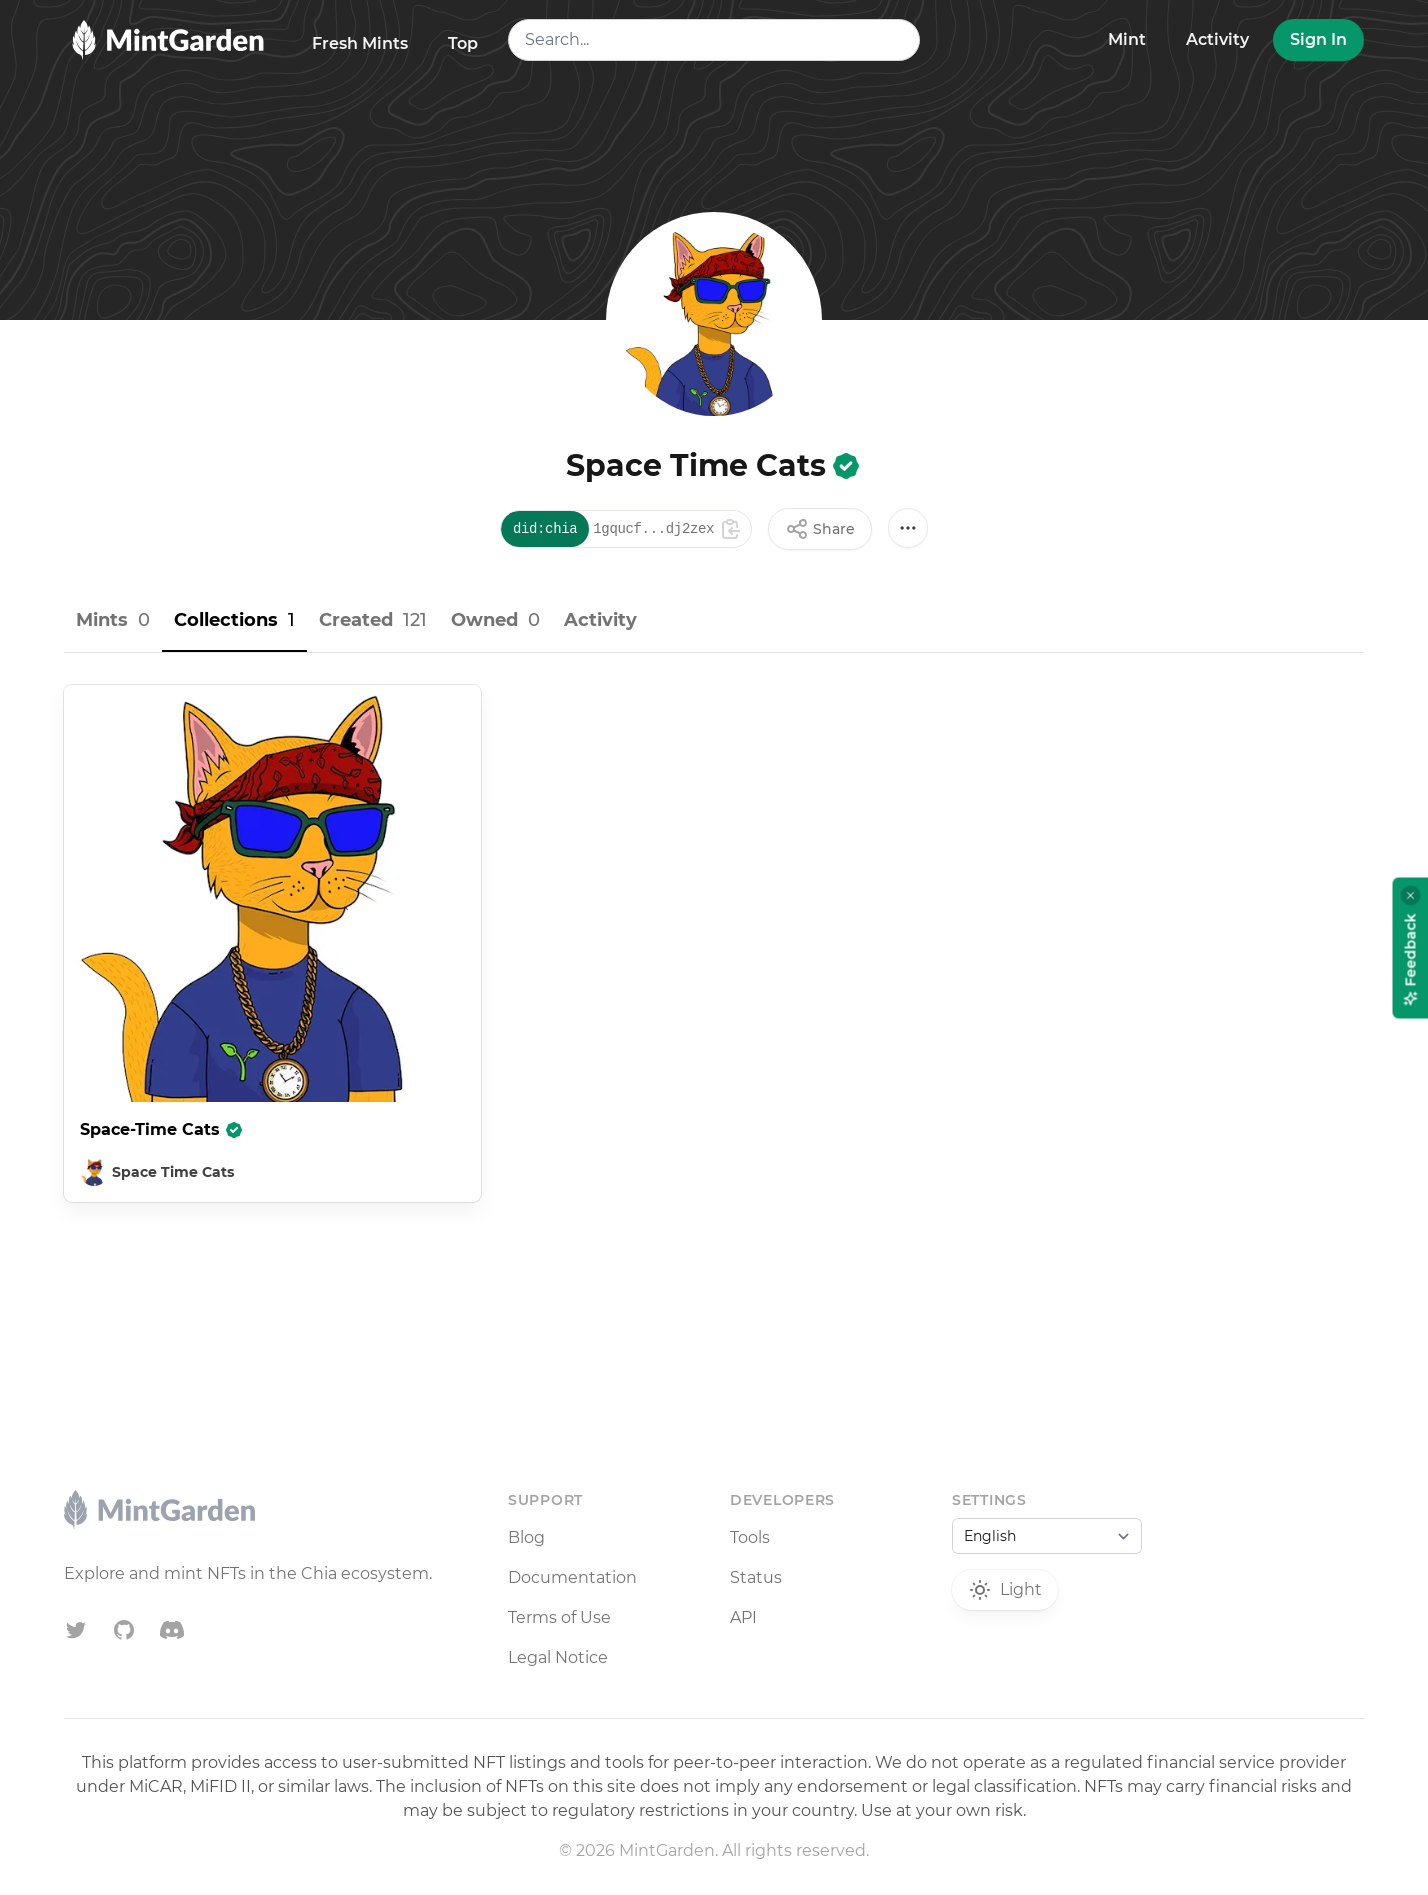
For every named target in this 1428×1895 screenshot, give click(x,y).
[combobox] (714, 40)
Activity (1217, 39)
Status (756, 1577)
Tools (750, 1537)
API (743, 1617)
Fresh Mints (360, 43)
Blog (526, 1537)
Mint (1127, 39)
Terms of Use (559, 1617)
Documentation (572, 1577)
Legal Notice (558, 1657)
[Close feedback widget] (1411, 895)
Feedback (1411, 959)
